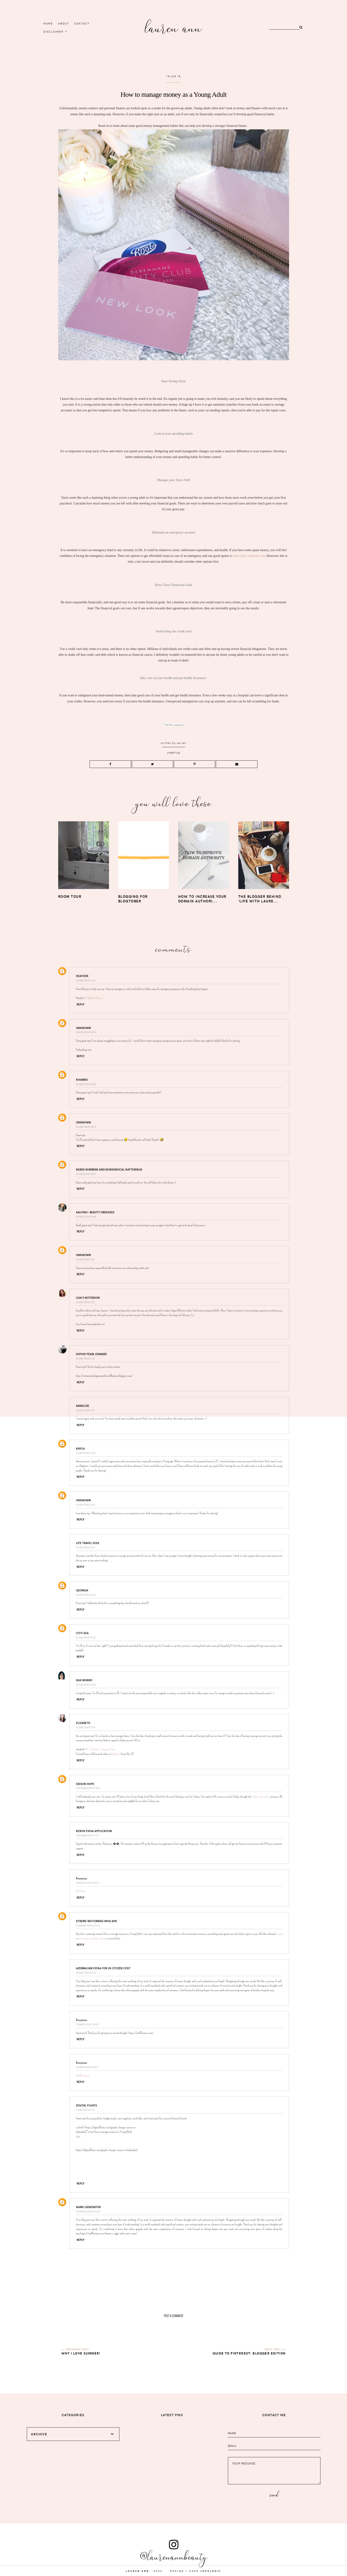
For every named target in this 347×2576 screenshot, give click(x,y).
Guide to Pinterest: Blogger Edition (249, 2353)
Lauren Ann (173, 27)
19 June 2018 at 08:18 (86, 1127)
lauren (181, 743)
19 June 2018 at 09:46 (86, 1216)
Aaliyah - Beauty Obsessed (95, 1212)
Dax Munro (84, 1680)
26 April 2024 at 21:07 (86, 1972)
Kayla (80, 1448)
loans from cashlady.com (249, 556)
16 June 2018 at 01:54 (86, 980)
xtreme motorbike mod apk (96, 1921)
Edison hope (85, 1784)
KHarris (82, 1079)
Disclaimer (53, 31)
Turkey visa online (261, 1797)
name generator (88, 2207)
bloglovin (116, 1754)
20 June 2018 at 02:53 (86, 1684)
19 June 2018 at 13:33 (86, 1594)
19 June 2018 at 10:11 (85, 1259)
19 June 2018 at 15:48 (86, 1637)
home (48, 23)
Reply (80, 1004)
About (63, 23)
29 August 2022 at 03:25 (87, 1882)
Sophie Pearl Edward (91, 1354)
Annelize (82, 1406)
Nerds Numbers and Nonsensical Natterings (109, 1169)
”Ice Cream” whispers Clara (102, 1749)
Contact (82, 23)
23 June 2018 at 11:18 (85, 1727)
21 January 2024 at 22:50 (88, 1925)
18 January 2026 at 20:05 (88, 2211)
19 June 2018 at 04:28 (86, 1084)
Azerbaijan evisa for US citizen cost (103, 1968)
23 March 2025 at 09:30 (87, 2024)
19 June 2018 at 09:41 (86, 1174)
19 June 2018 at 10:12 (85, 1302)
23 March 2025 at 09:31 (87, 2067)
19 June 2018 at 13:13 (85, 1504)
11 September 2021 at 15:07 (88, 1788)
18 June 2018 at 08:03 (86, 1032)
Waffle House (83, 2076)
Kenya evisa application (94, 1831)
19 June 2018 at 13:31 (85, 1547)
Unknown (83, 1028)
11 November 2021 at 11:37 (88, 1835)
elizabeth (83, 1723)
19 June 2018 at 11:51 (85, 1410)
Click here (81, 1891)
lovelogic (210, 2571)
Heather (82, 976)
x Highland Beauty (94, 998)
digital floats (86, 2105)
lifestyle (173, 752)
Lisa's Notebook (88, 1297)
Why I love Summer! (80, 2353)
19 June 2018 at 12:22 (85, 1453)
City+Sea (82, 1633)
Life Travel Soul (88, 1543)
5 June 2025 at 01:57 (85, 2110)
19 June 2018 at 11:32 (85, 1358)
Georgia (82, 1590)
